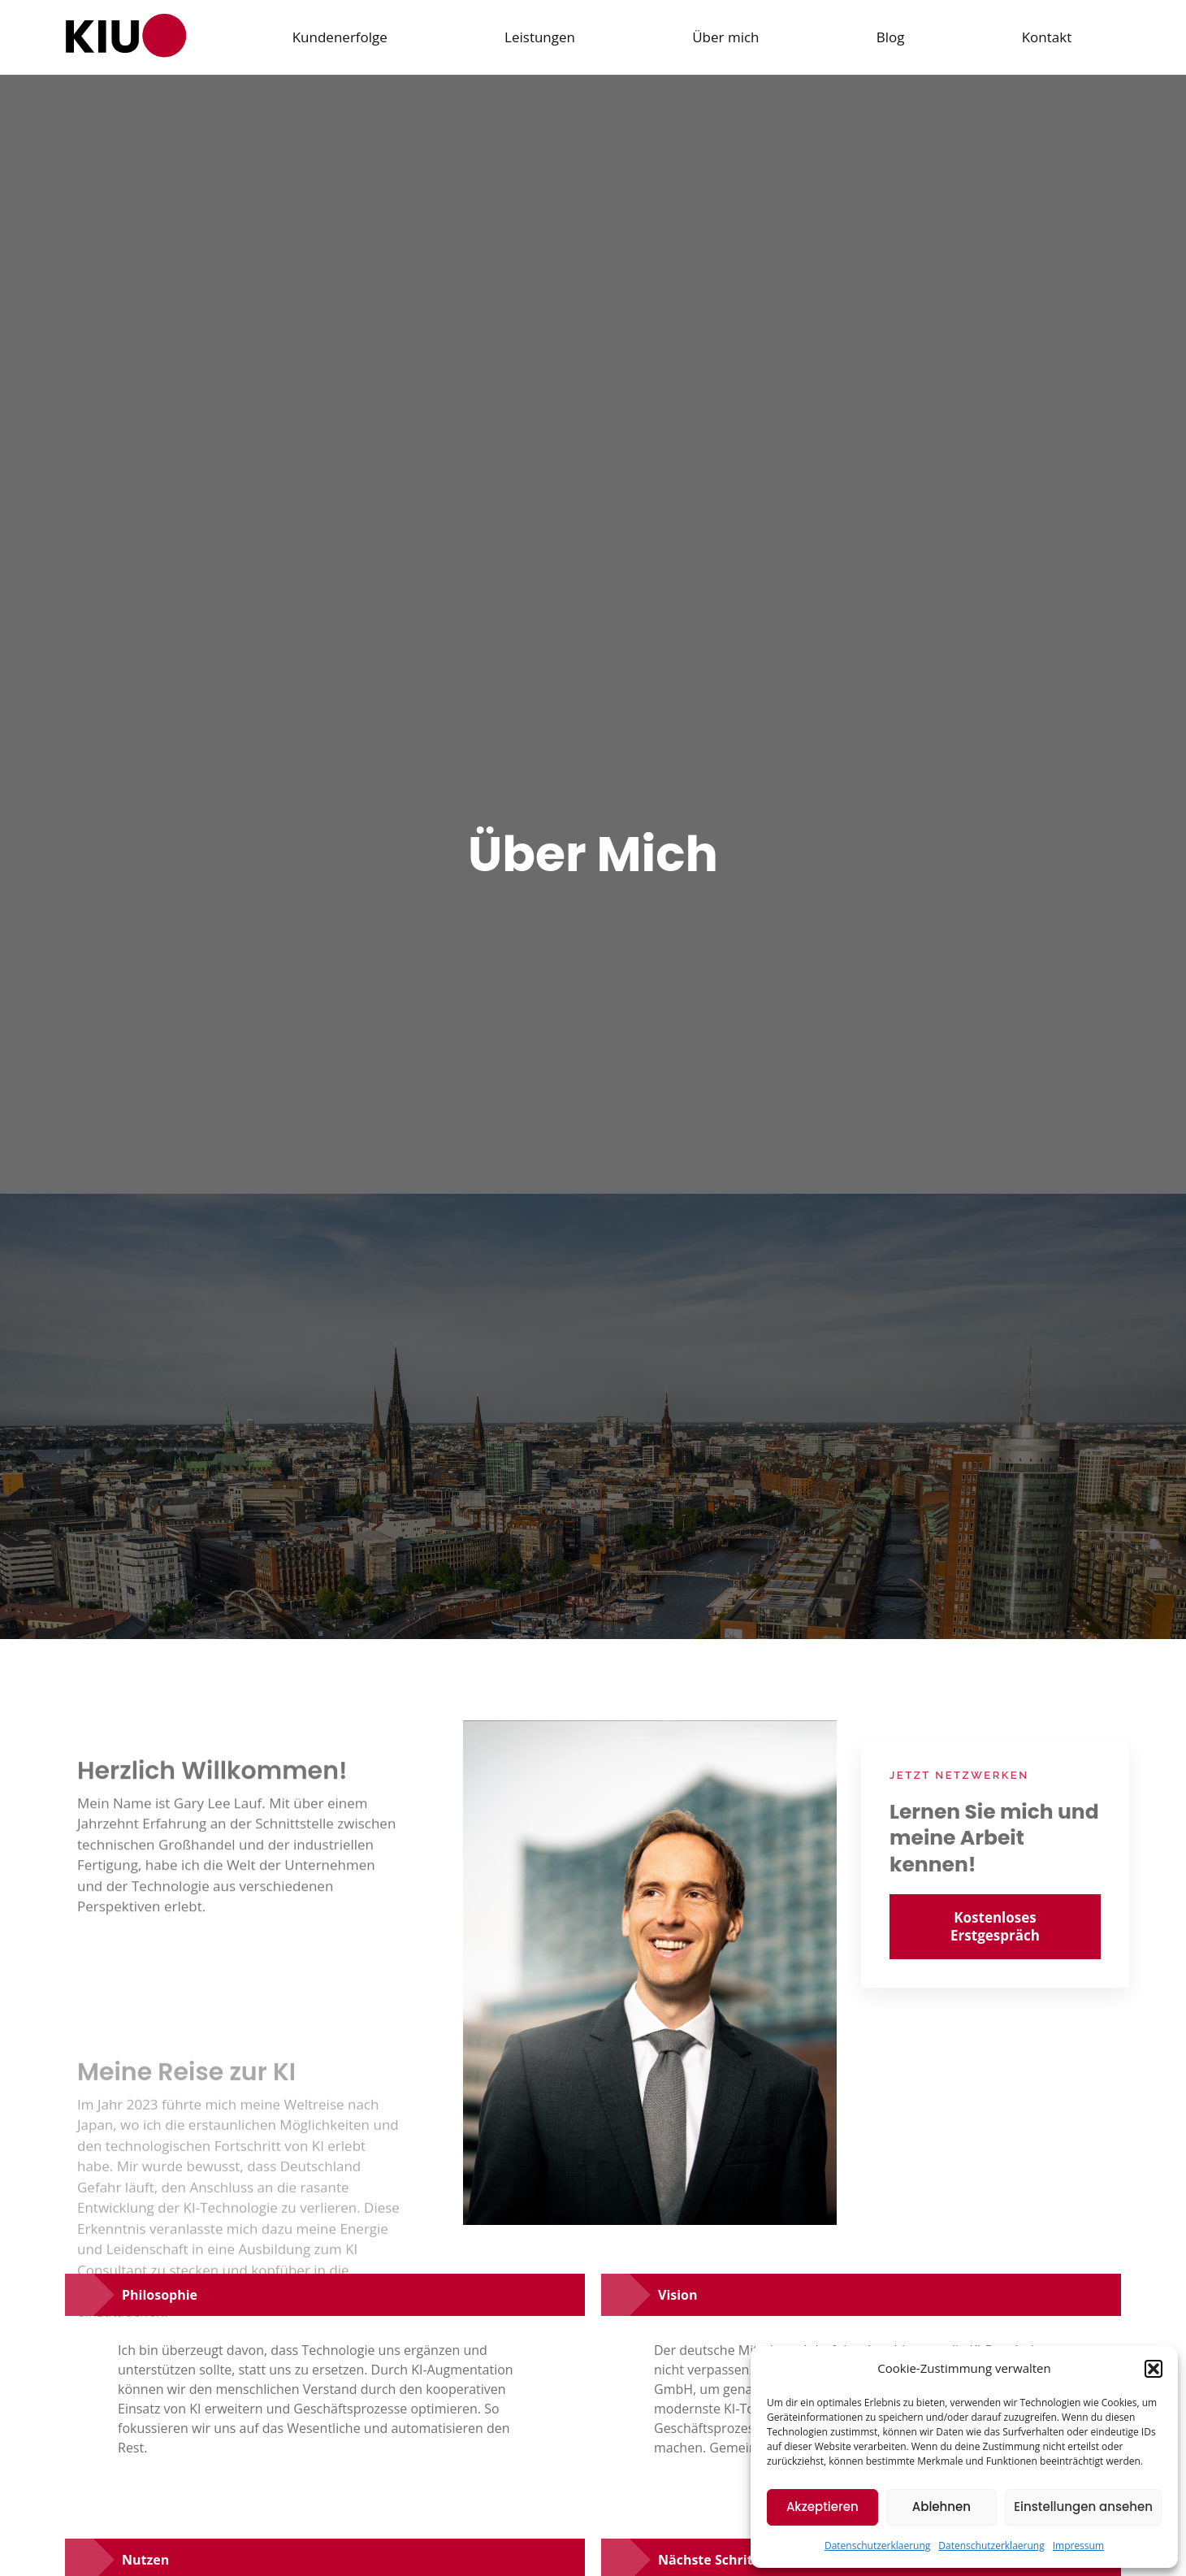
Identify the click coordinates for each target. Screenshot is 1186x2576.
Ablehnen (941, 2506)
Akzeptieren (822, 2506)
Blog (891, 37)
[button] (1153, 2369)
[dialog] (1155, 2543)
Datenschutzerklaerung (877, 2545)
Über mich (725, 37)
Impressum (1078, 2545)
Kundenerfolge (339, 37)
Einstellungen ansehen (1083, 2506)
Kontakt (1047, 37)
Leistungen (539, 37)
